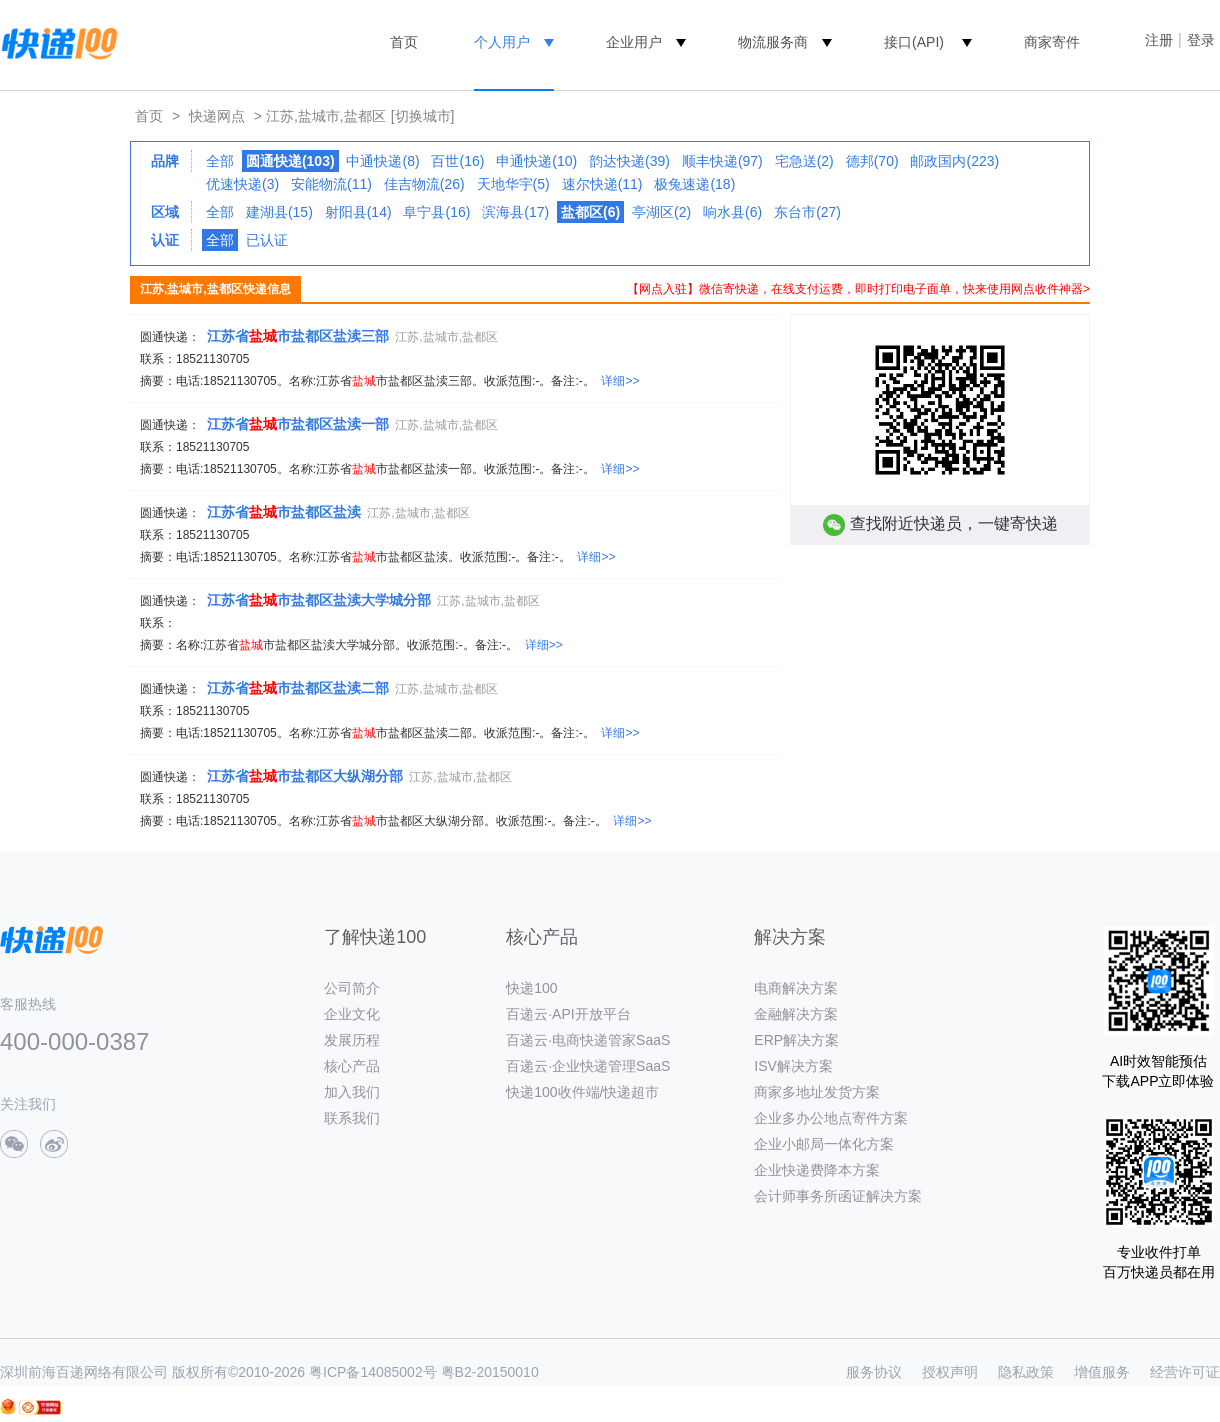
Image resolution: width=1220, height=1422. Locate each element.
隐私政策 (1026, 1372)
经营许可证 (1185, 1372)
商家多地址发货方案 (817, 1092)
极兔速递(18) (694, 184)
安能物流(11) (331, 184)
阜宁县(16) (436, 212)
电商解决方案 (796, 988)
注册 (1159, 40)
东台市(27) (807, 212)
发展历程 (352, 1040)
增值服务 (1102, 1372)
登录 (1201, 40)
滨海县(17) (515, 212)
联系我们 (352, 1118)
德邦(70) (872, 161)
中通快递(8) (382, 161)
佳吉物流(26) (424, 184)
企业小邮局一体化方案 (824, 1144)
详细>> (620, 381)
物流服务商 (773, 42)
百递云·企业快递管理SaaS (588, 1066)
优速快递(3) (242, 184)
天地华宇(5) (513, 184)
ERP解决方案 (796, 1040)
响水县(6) (732, 212)
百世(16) (457, 161)
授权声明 (950, 1372)
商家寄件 (1052, 42)
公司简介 (352, 988)
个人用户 (502, 42)
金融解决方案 (796, 1014)
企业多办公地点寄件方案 (831, 1118)
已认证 (267, 240)
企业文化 (352, 1014)
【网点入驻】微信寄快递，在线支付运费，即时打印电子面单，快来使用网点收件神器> (858, 289)
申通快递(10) (536, 161)
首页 (404, 42)
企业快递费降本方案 (817, 1170)
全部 (220, 161)
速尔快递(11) (602, 184)
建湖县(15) (279, 212)
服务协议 (874, 1372)
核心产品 (352, 1066)
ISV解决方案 (793, 1066)
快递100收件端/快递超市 (582, 1092)
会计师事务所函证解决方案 (838, 1196)
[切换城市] (423, 116)
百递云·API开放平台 (568, 1014)
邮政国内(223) (954, 161)
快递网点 (217, 116)
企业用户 (634, 42)
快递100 (531, 988)
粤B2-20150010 (490, 1372)
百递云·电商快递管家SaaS (588, 1040)
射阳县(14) (358, 212)
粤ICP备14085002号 (373, 1372)
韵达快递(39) (629, 161)
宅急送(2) (804, 161)
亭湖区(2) (661, 212)
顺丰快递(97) (722, 161)
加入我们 (352, 1092)
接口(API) (914, 42)
